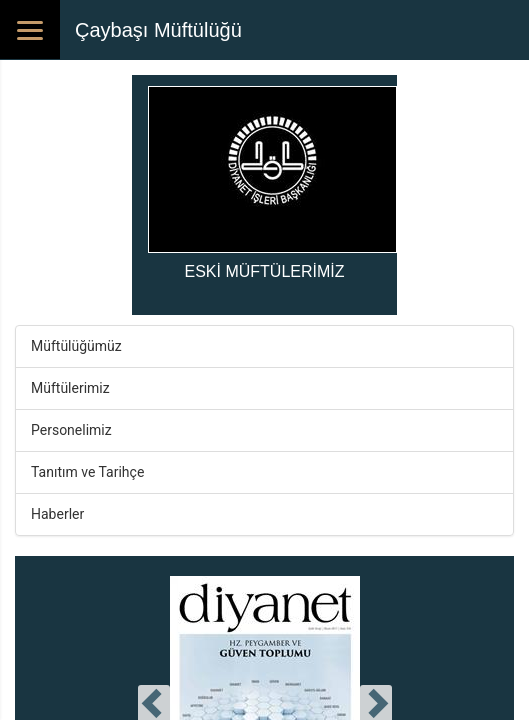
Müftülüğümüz (76, 346)
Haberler (57, 514)
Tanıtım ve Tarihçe (87, 472)
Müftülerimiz (70, 388)
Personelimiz (71, 430)
